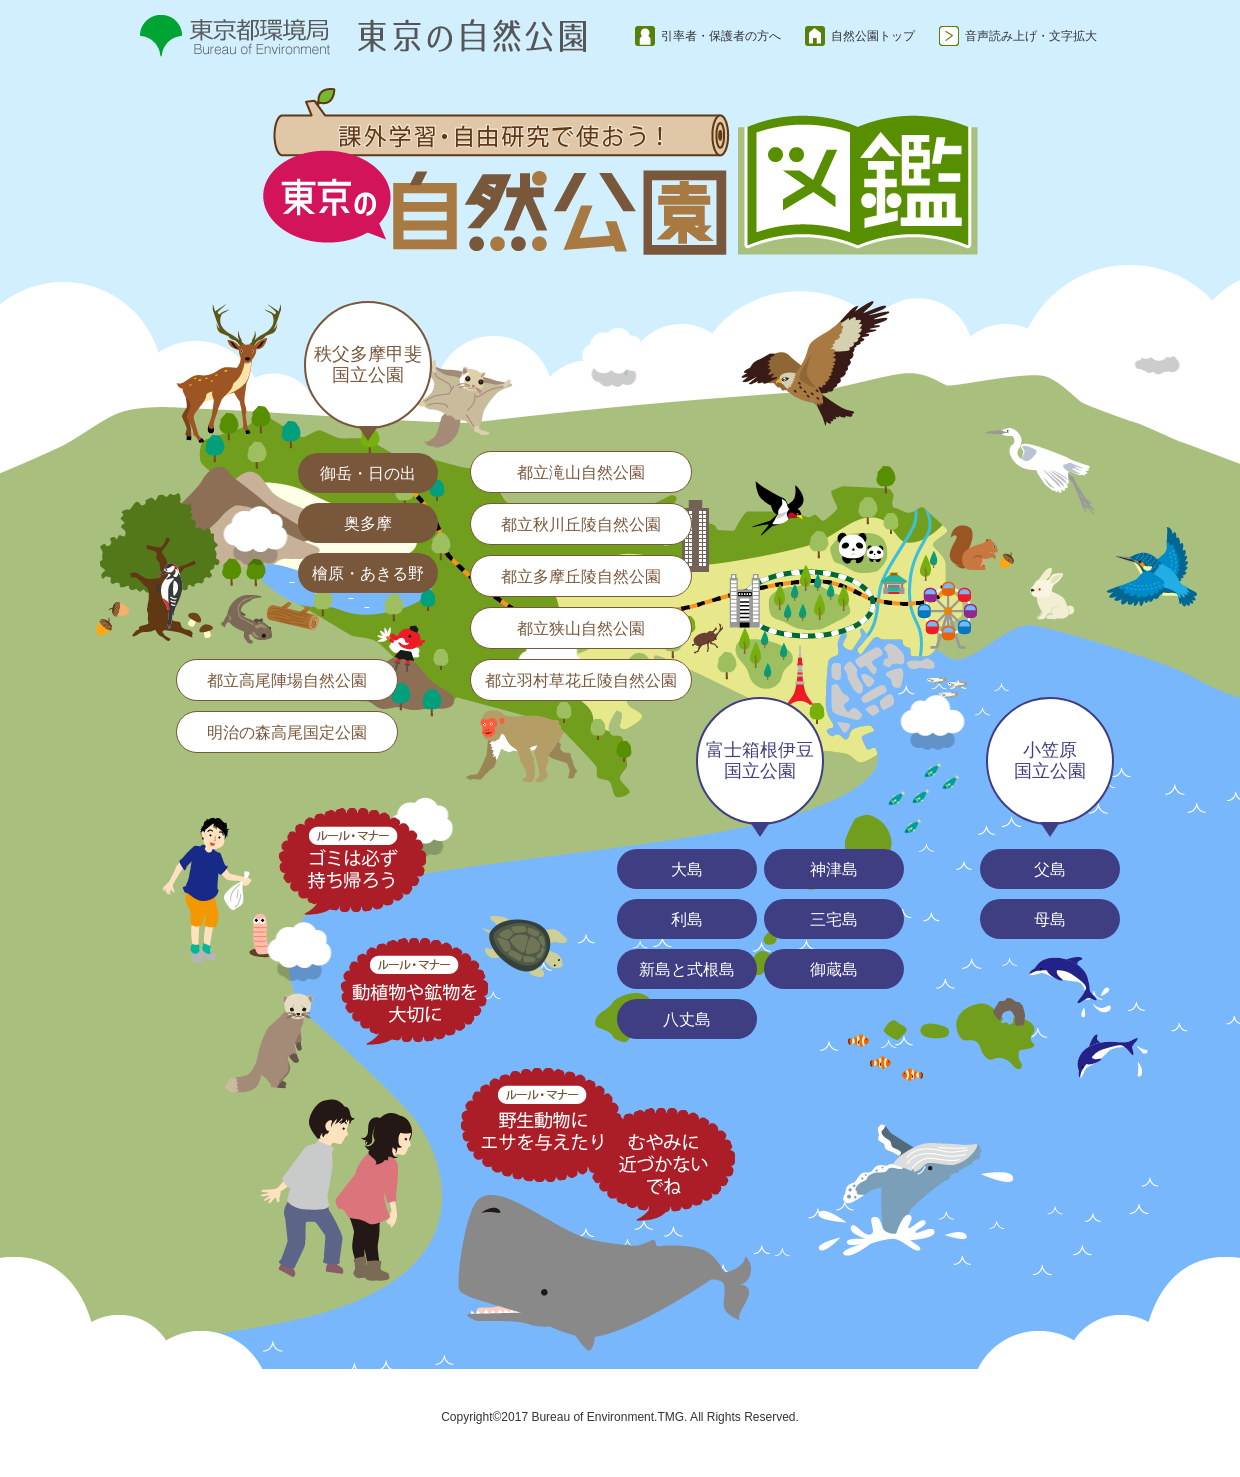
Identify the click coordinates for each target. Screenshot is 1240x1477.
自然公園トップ (873, 36)
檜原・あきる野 (368, 573)
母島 (1050, 919)
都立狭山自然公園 (581, 628)
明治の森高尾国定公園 (287, 732)
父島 (1050, 869)
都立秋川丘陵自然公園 (581, 524)
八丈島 (687, 1019)
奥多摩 (368, 523)
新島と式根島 (687, 969)
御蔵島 (834, 969)
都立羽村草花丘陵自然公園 (581, 680)
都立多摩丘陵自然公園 (581, 576)
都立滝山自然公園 (581, 472)
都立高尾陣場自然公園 (287, 680)
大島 (687, 869)
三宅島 (834, 919)
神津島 (834, 869)
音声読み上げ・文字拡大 (1031, 36)
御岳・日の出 (368, 473)
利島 (687, 919)
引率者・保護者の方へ (721, 36)
